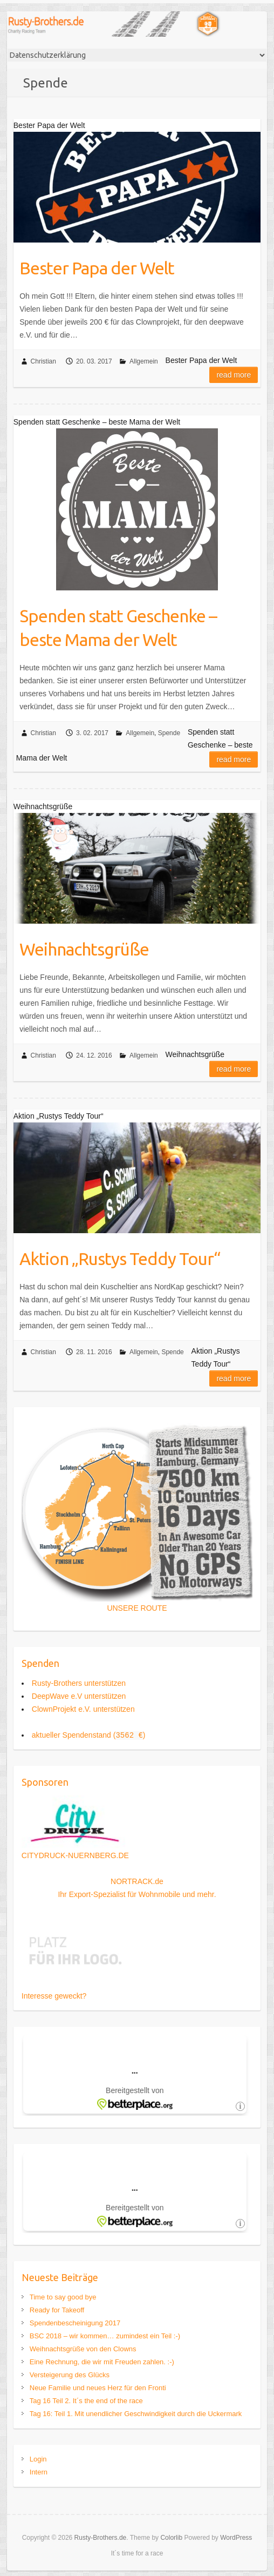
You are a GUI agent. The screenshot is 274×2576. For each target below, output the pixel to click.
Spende (169, 733)
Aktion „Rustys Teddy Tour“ (119, 1258)
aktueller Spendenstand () (89, 1735)
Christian (43, 361)
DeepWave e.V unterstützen (79, 1696)
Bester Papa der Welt (96, 268)
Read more (233, 375)
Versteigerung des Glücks (69, 2375)
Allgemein (143, 361)
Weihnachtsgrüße (84, 949)
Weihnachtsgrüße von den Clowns (83, 2349)
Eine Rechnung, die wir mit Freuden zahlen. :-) (102, 2362)
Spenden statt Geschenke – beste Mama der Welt (118, 628)
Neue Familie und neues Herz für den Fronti (98, 2388)
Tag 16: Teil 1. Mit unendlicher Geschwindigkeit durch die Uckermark (136, 2414)
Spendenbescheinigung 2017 (75, 2323)
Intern (38, 2472)
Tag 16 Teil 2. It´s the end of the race (86, 2401)
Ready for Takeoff (57, 2310)
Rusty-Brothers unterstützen (79, 1683)
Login (38, 2459)
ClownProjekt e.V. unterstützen (83, 1709)
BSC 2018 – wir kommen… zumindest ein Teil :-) (105, 2336)
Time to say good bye (63, 2297)
